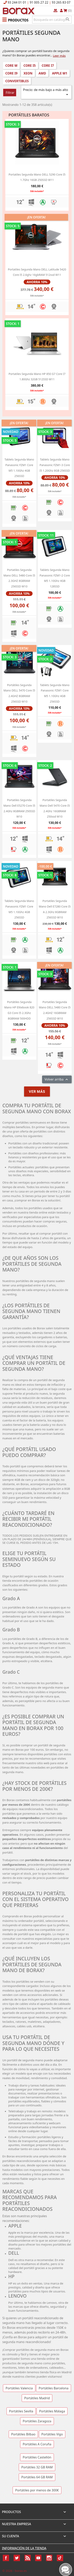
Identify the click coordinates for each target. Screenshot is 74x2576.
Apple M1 (59, 73)
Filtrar (10, 92)
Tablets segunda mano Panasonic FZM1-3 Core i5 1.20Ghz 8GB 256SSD (54, 465)
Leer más (59, 56)
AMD (42, 73)
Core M (11, 65)
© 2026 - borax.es (14, 2571)
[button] (15, 19)
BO (18, 10)
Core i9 (11, 73)
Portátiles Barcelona (53, 2388)
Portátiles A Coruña (37, 2444)
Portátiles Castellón (37, 2457)
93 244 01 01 (16, 2)
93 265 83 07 (61, 2)
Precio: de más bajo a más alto (46, 92)
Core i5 (29, 65)
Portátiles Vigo (52, 2434)
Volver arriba (57, 1079)
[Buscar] (52, 19)
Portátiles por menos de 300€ (37, 2490)
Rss (27, 2558)
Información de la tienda (24, 2548)
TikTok (60, 2558)
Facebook (6, 2558)
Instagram (49, 2558)
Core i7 (48, 65)
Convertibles (17, 81)
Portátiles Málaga (52, 2411)
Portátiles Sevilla (21, 2411)
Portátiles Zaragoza (37, 2421)
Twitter (17, 2558)
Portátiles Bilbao (23, 2434)
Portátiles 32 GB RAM (37, 2467)
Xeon (27, 73)
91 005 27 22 (39, 2)
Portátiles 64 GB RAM (37, 2477)
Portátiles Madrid (37, 2398)
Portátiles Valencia (19, 2388)
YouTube (38, 2558)
